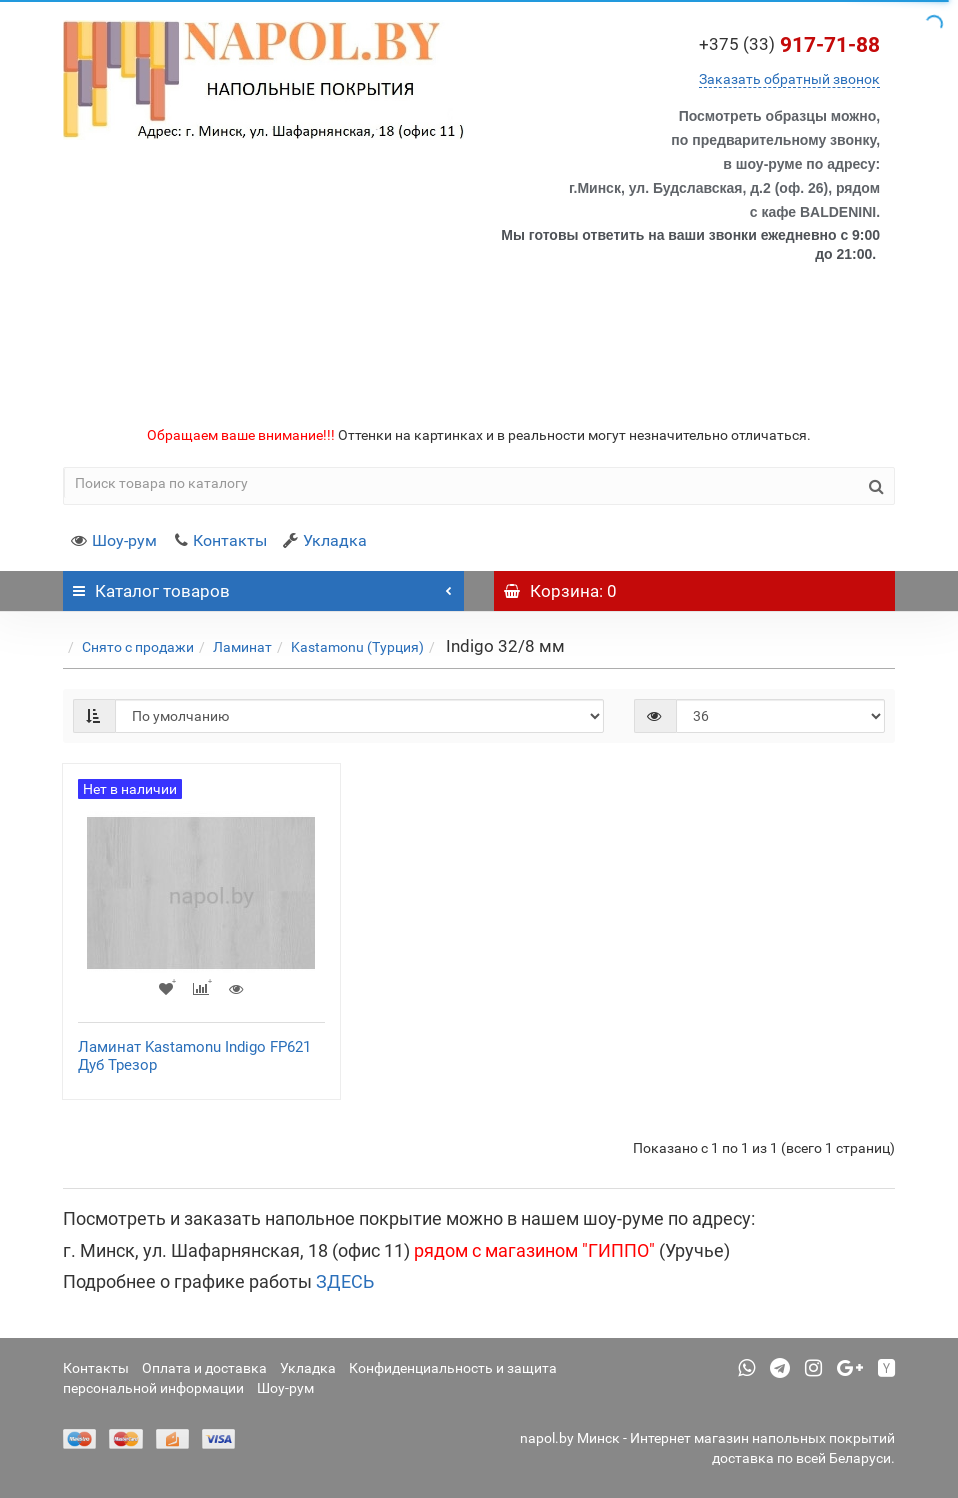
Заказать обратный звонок (789, 79)
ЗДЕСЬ (345, 1281)
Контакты (220, 540)
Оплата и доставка (204, 1368)
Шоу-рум (114, 540)
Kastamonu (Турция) (357, 647)
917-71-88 (789, 45)
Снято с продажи (138, 647)
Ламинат (242, 647)
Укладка (325, 540)
